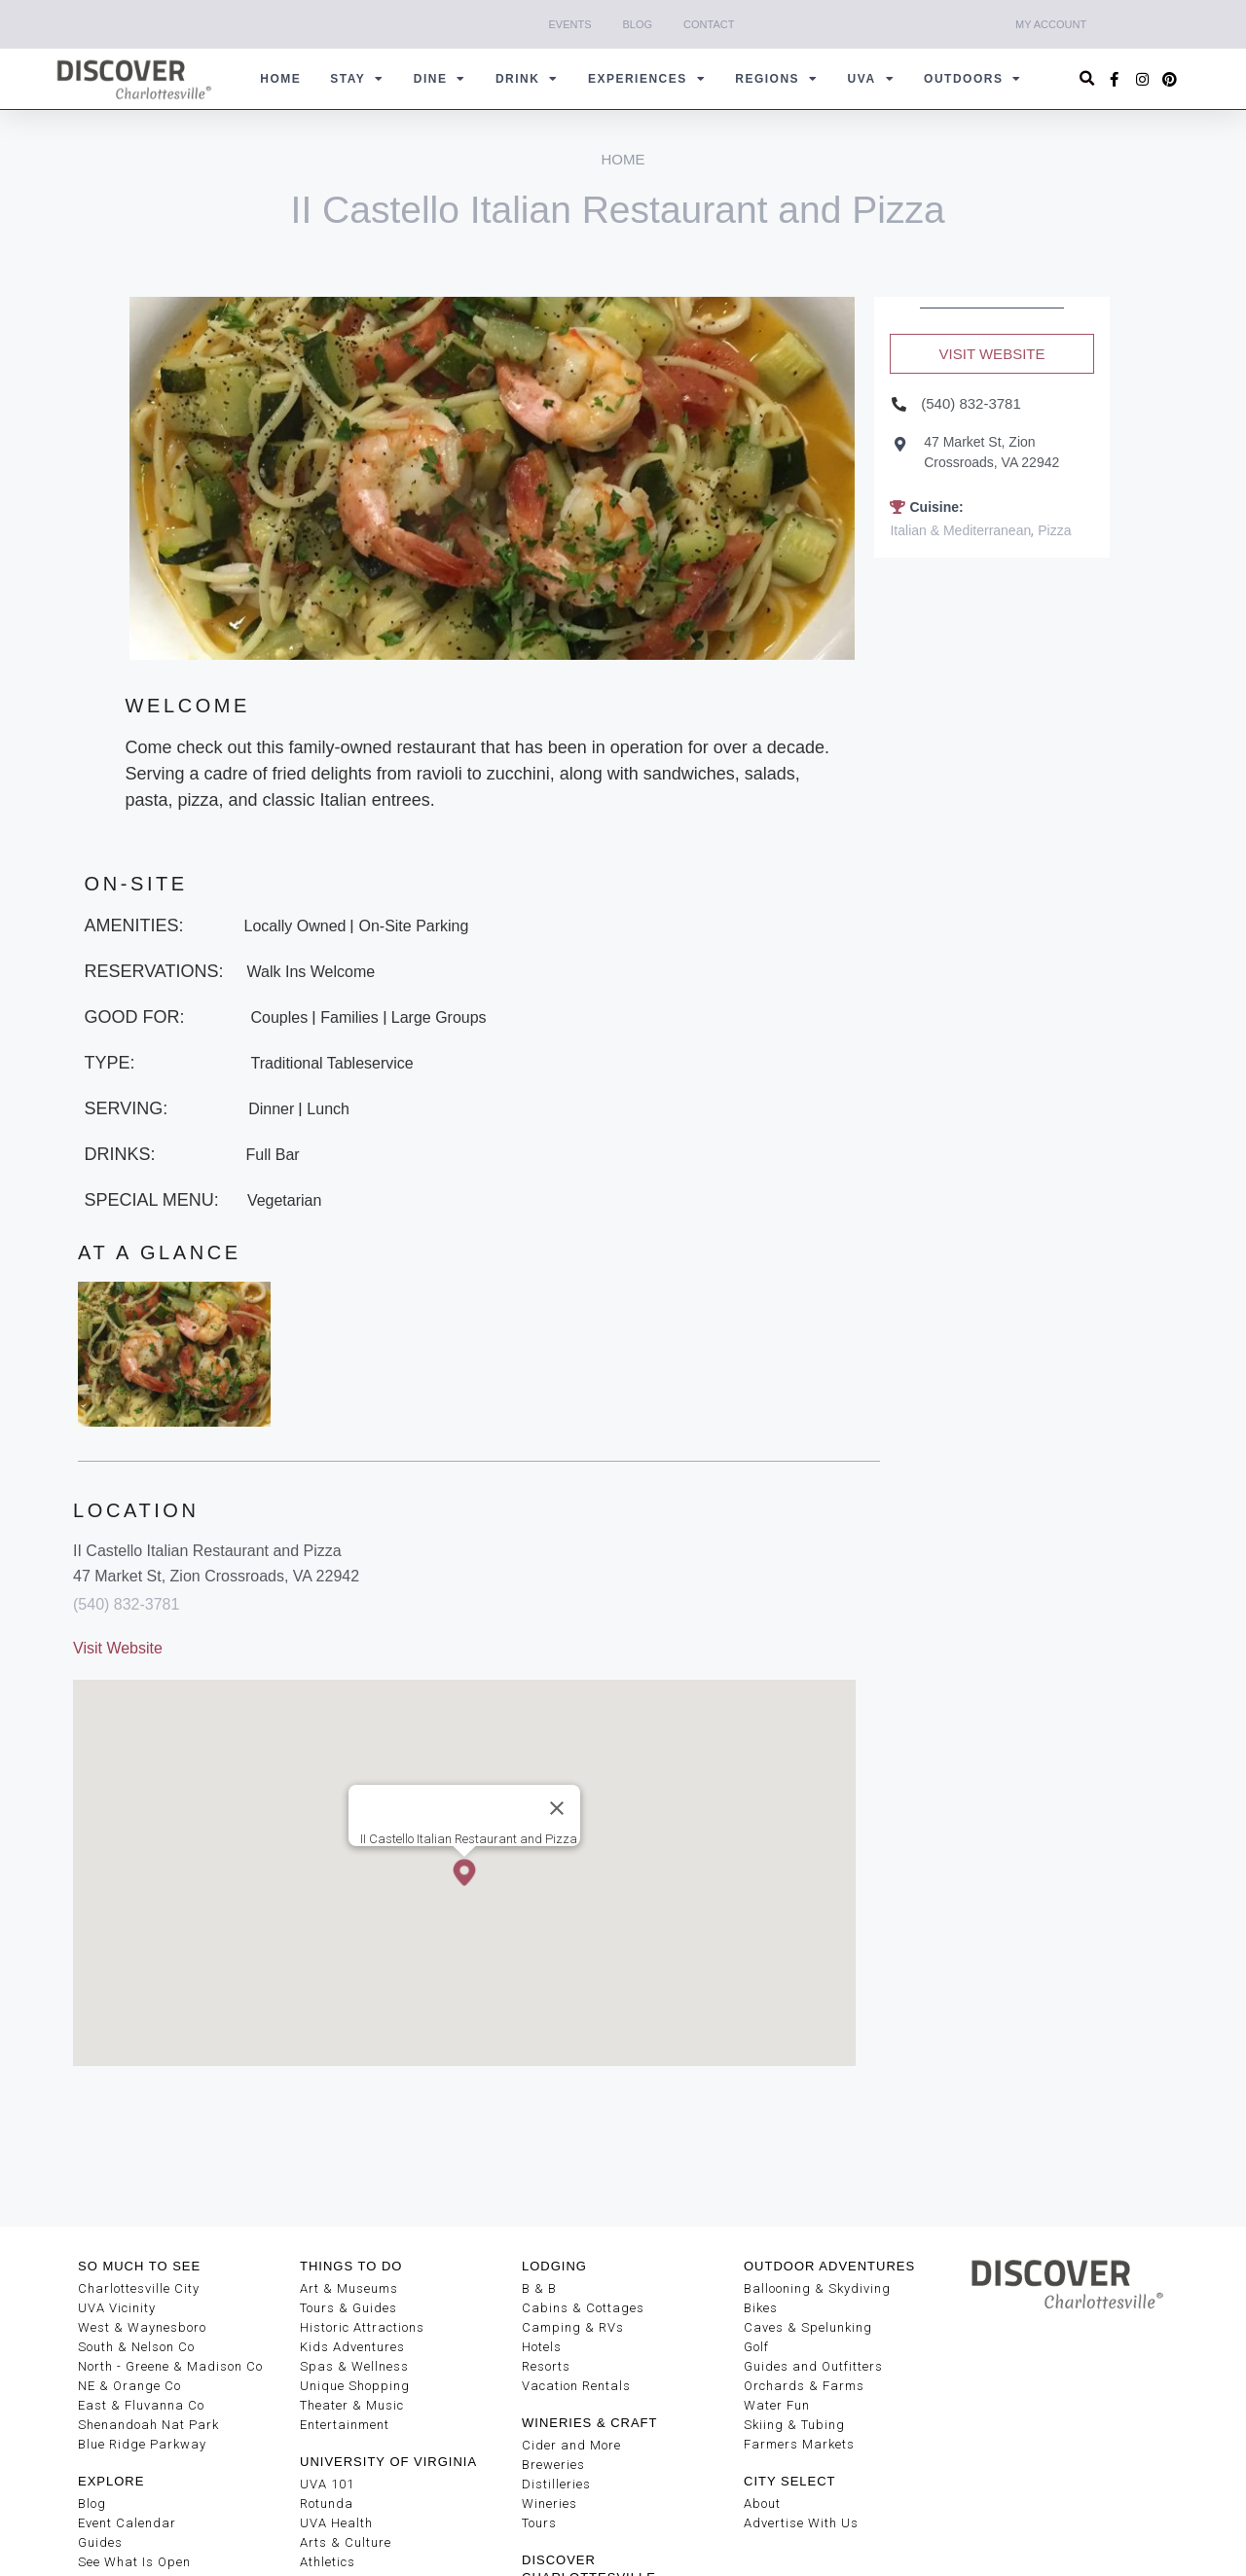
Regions (776, 78)
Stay (357, 78)
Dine (440, 78)
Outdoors (973, 78)
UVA (871, 78)
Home (280, 79)
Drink (527, 78)
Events (570, 24)
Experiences (647, 78)
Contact (708, 24)
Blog (638, 24)
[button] (1088, 79)
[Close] (556, 1808)
